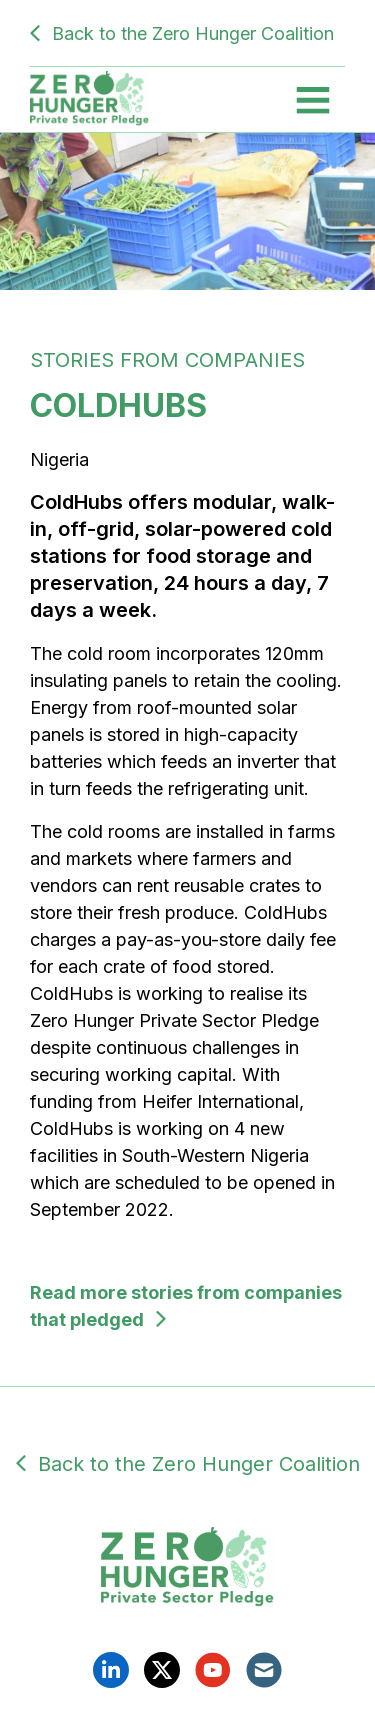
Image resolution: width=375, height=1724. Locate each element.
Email (264, 1670)
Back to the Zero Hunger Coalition (193, 33)
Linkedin (111, 1670)
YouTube (213, 1670)
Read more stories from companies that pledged (186, 1306)
